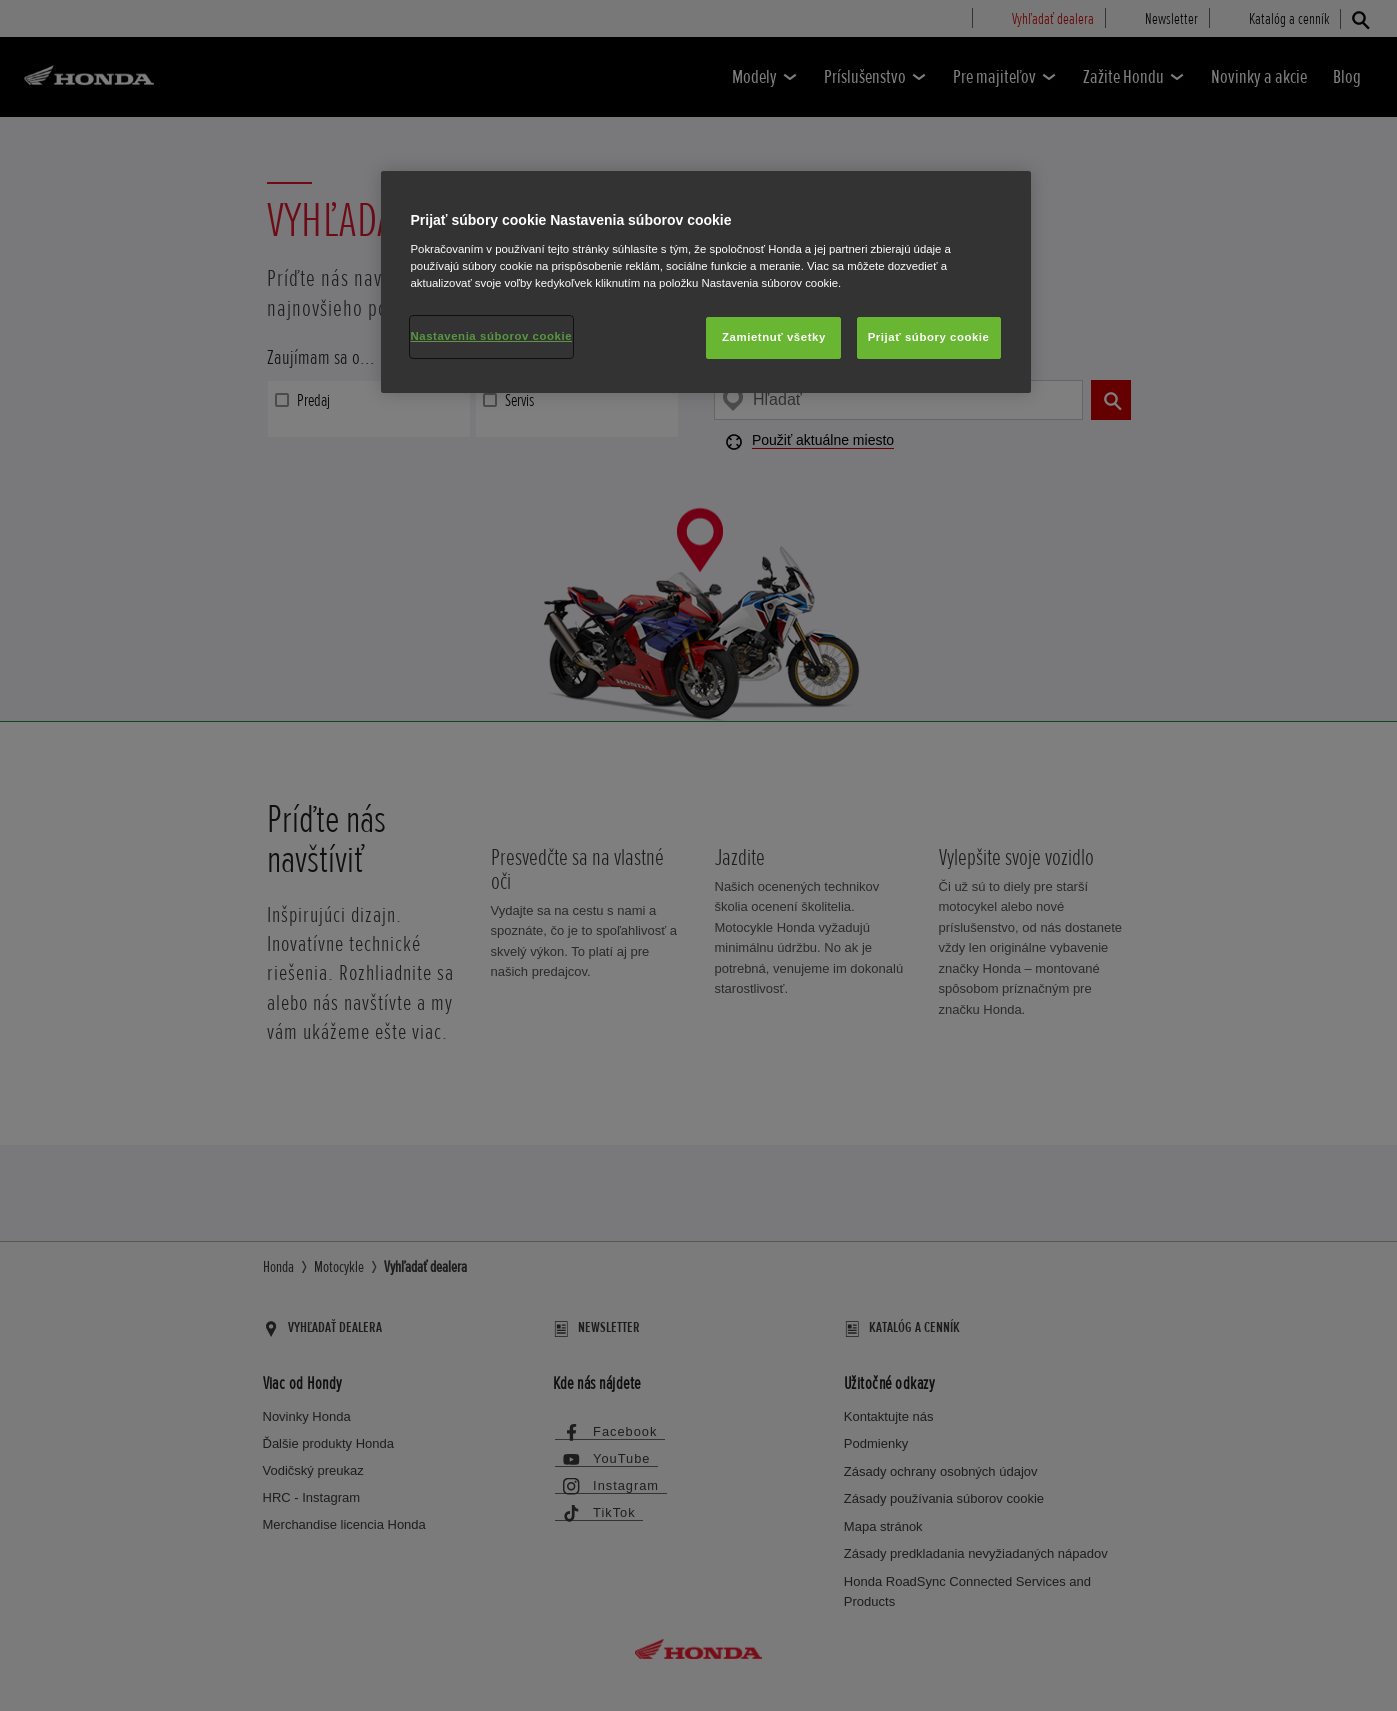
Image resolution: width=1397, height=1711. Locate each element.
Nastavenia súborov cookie (492, 336)
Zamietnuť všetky (774, 337)
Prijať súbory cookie (929, 337)
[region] (706, 282)
